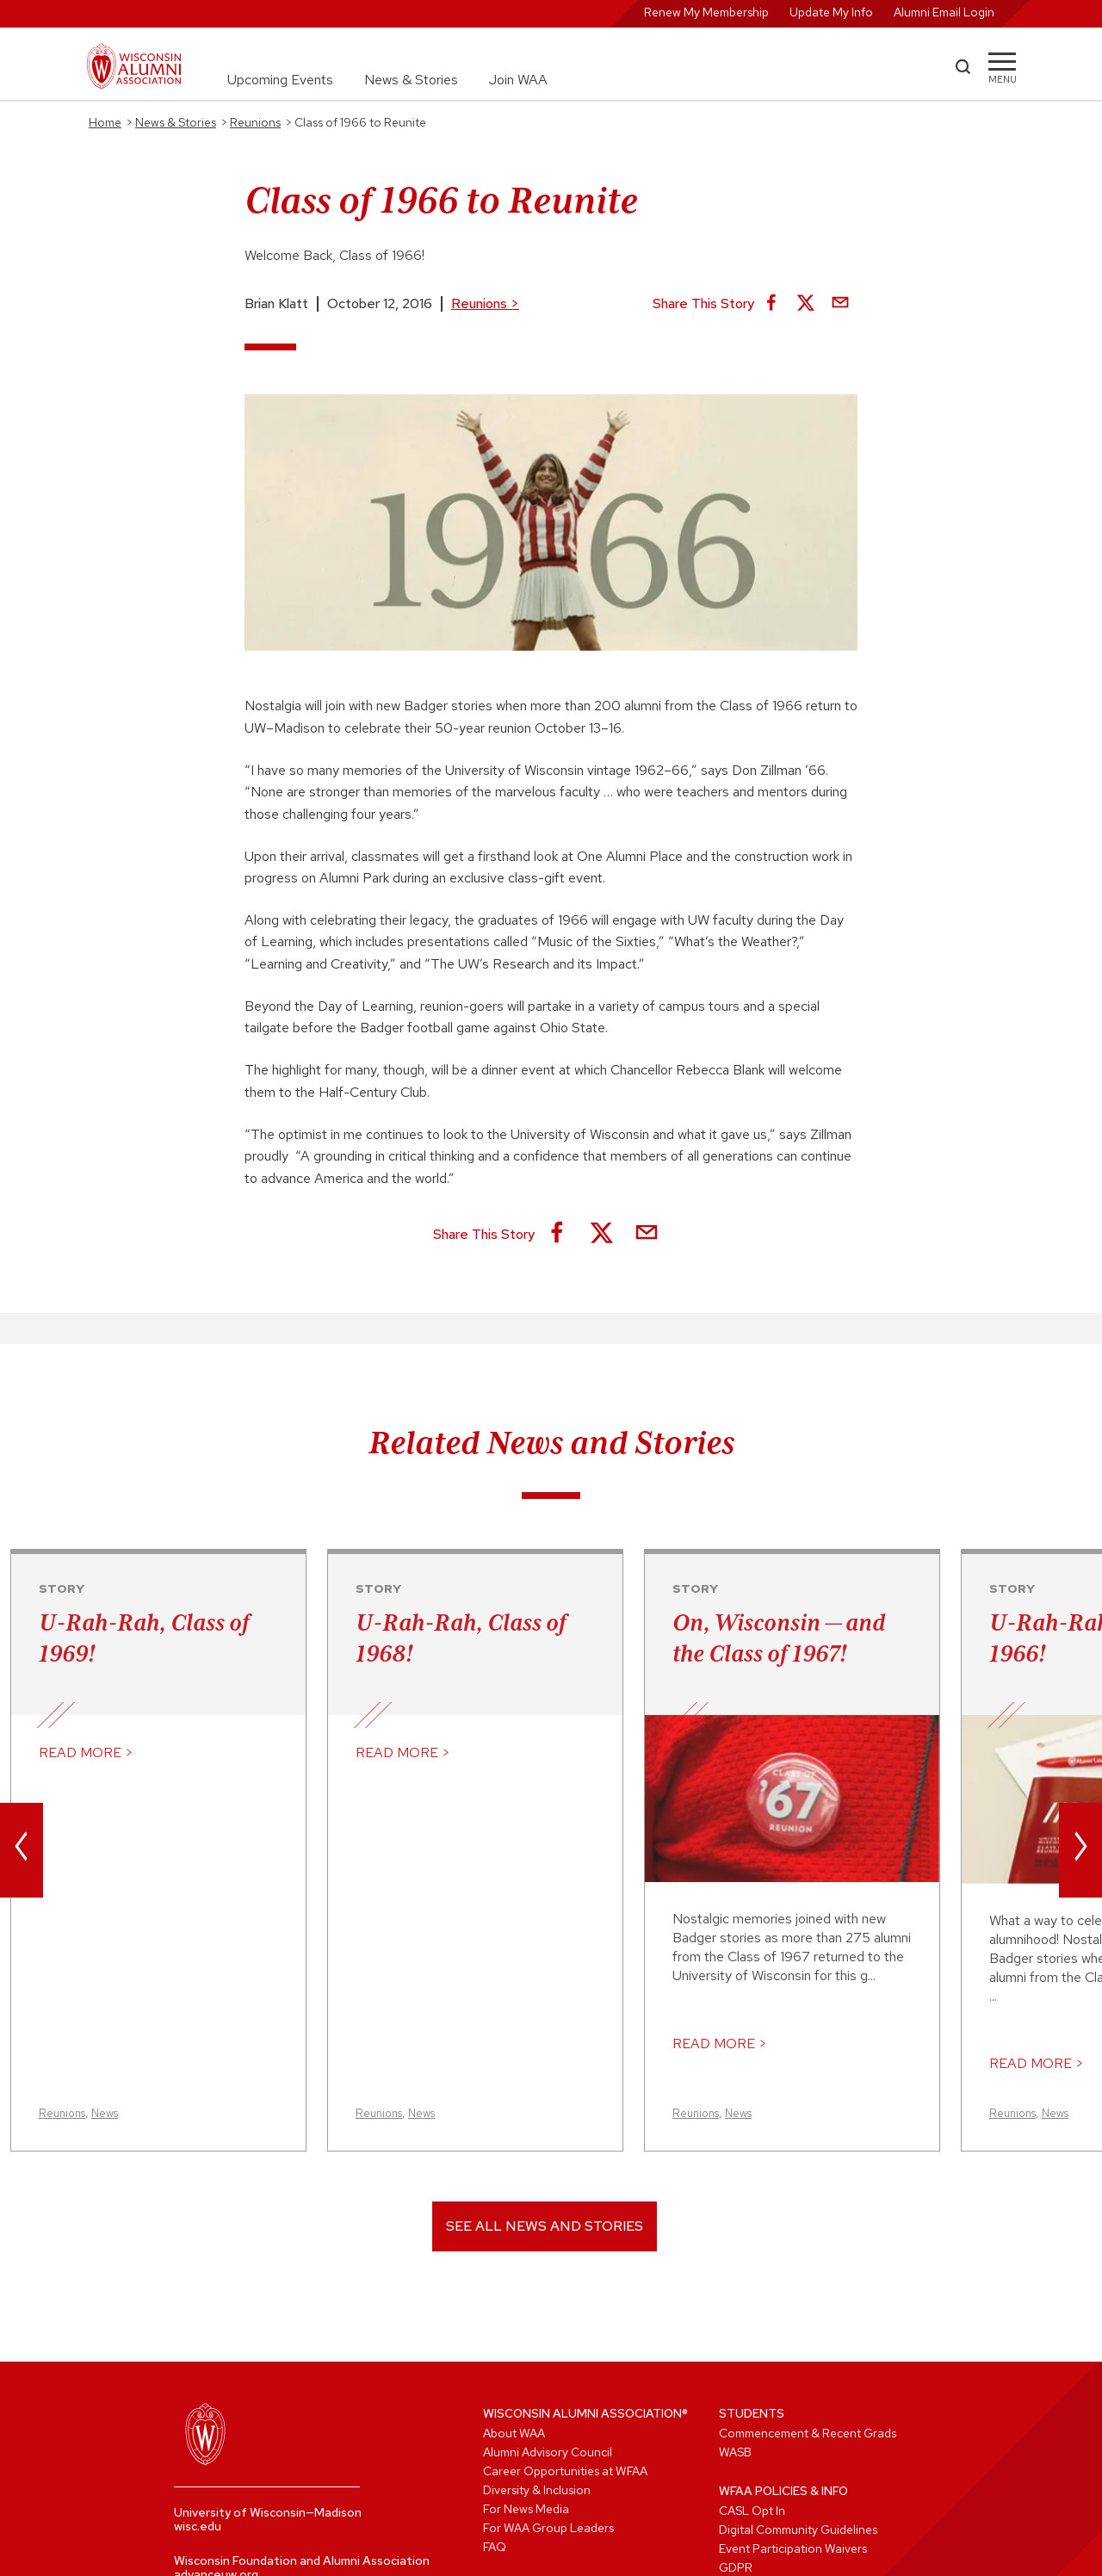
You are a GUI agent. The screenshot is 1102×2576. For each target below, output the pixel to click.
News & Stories (411, 80)
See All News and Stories (544, 2226)
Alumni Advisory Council (547, 2452)
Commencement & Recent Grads (807, 2433)
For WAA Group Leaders (548, 2528)
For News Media (526, 2509)
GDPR (735, 2567)
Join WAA (518, 80)
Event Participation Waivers (793, 2548)
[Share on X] (806, 304)
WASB (735, 2452)
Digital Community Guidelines (798, 2529)
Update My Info (831, 12)
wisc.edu (197, 2526)
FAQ (494, 2546)
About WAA (514, 2433)
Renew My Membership (706, 12)
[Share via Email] (840, 304)
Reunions (485, 303)
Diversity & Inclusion (537, 2490)
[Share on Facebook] (771, 304)
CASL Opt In (752, 2510)
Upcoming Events (280, 80)
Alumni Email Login (944, 12)
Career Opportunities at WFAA (565, 2471)
